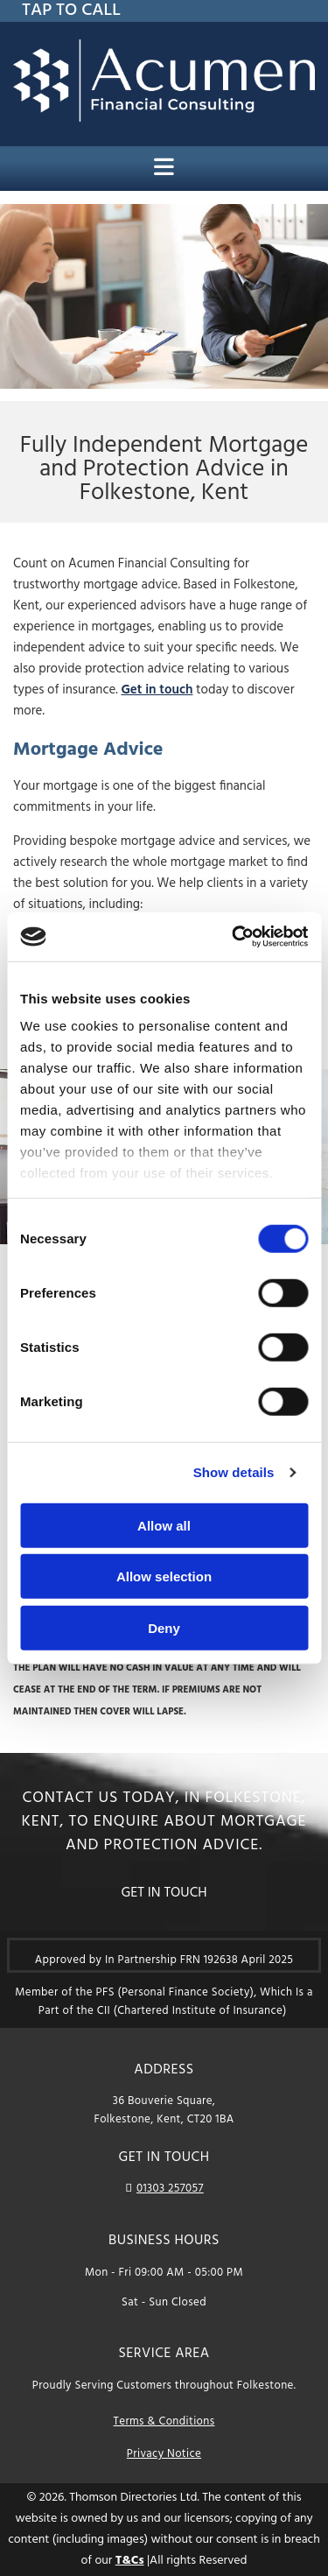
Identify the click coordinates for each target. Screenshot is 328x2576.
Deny (164, 1627)
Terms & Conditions (164, 2421)
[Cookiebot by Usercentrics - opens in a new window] (233, 937)
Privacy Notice (164, 2454)
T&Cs (129, 2561)
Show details (234, 1472)
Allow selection (164, 1576)
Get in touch (156, 689)
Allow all (164, 1524)
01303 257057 (170, 2188)
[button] (163, 1893)
